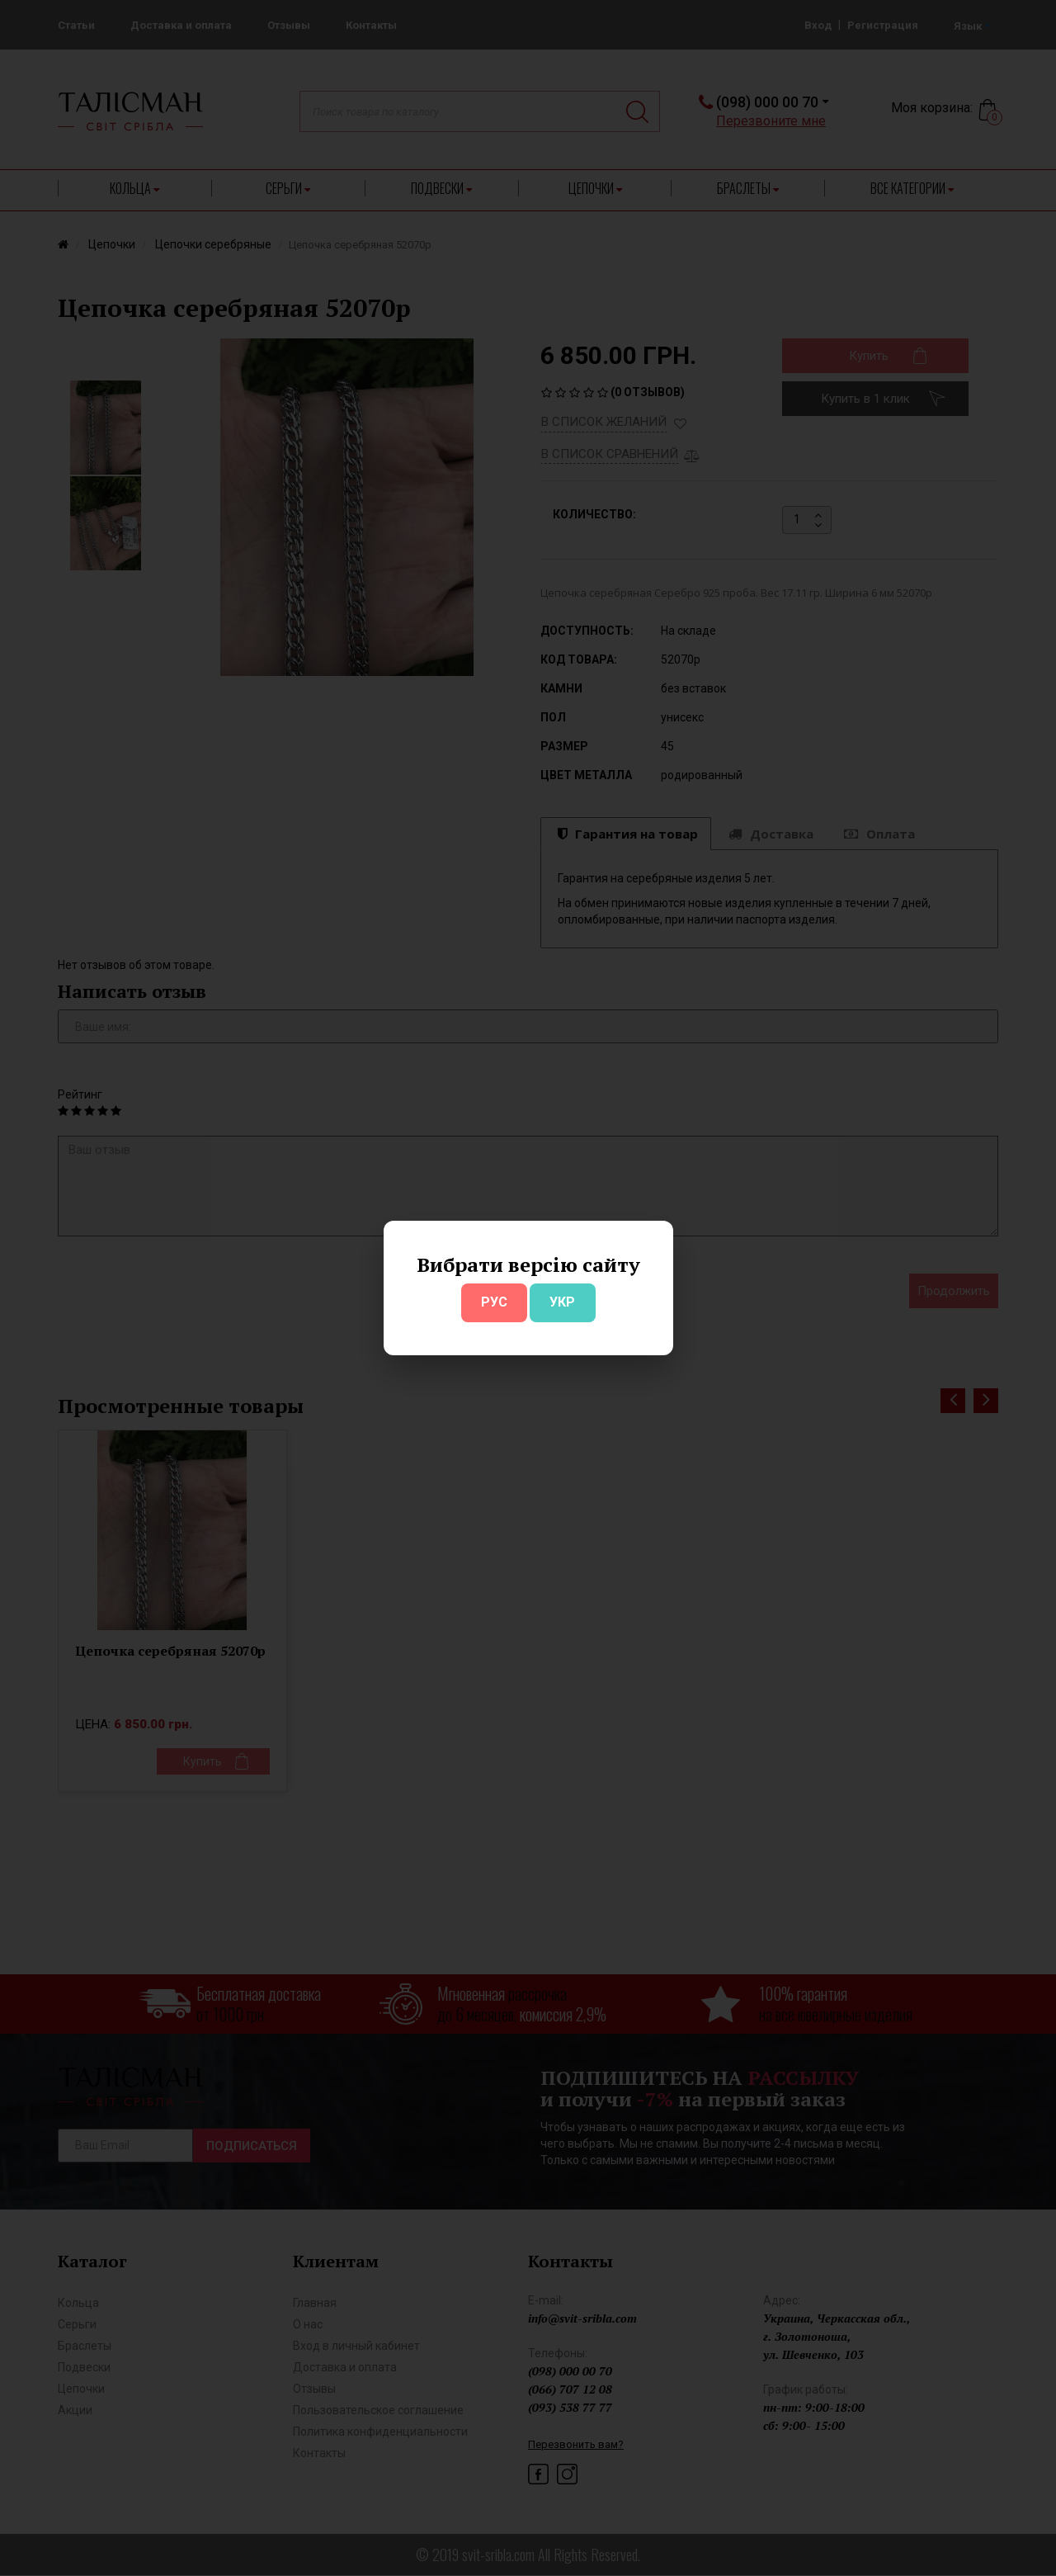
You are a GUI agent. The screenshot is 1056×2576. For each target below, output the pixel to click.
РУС (494, 1302)
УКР (562, 1302)
